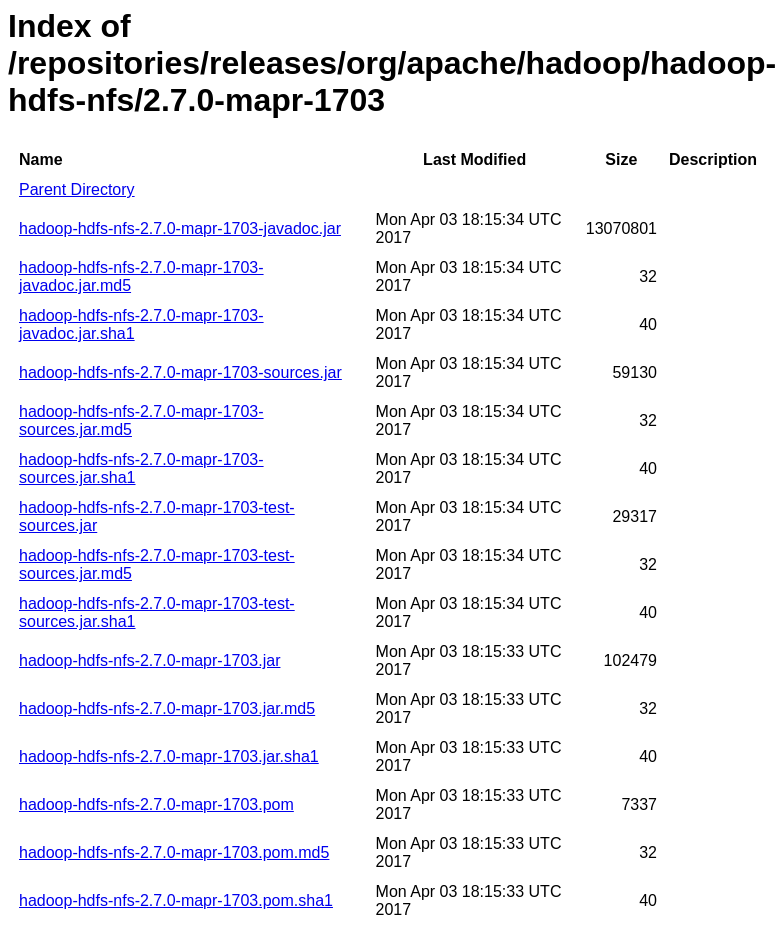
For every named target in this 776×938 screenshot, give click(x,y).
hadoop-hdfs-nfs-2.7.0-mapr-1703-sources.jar (180, 372)
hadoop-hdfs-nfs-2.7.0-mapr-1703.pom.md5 (174, 852)
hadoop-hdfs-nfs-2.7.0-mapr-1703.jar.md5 (167, 708)
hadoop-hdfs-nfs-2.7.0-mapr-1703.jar (149, 660)
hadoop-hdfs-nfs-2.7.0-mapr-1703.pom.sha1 (176, 900)
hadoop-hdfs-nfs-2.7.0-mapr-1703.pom (156, 804)
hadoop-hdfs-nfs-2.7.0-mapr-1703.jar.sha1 (169, 756)
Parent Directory (77, 189)
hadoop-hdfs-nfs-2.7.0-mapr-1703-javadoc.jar (180, 228)
